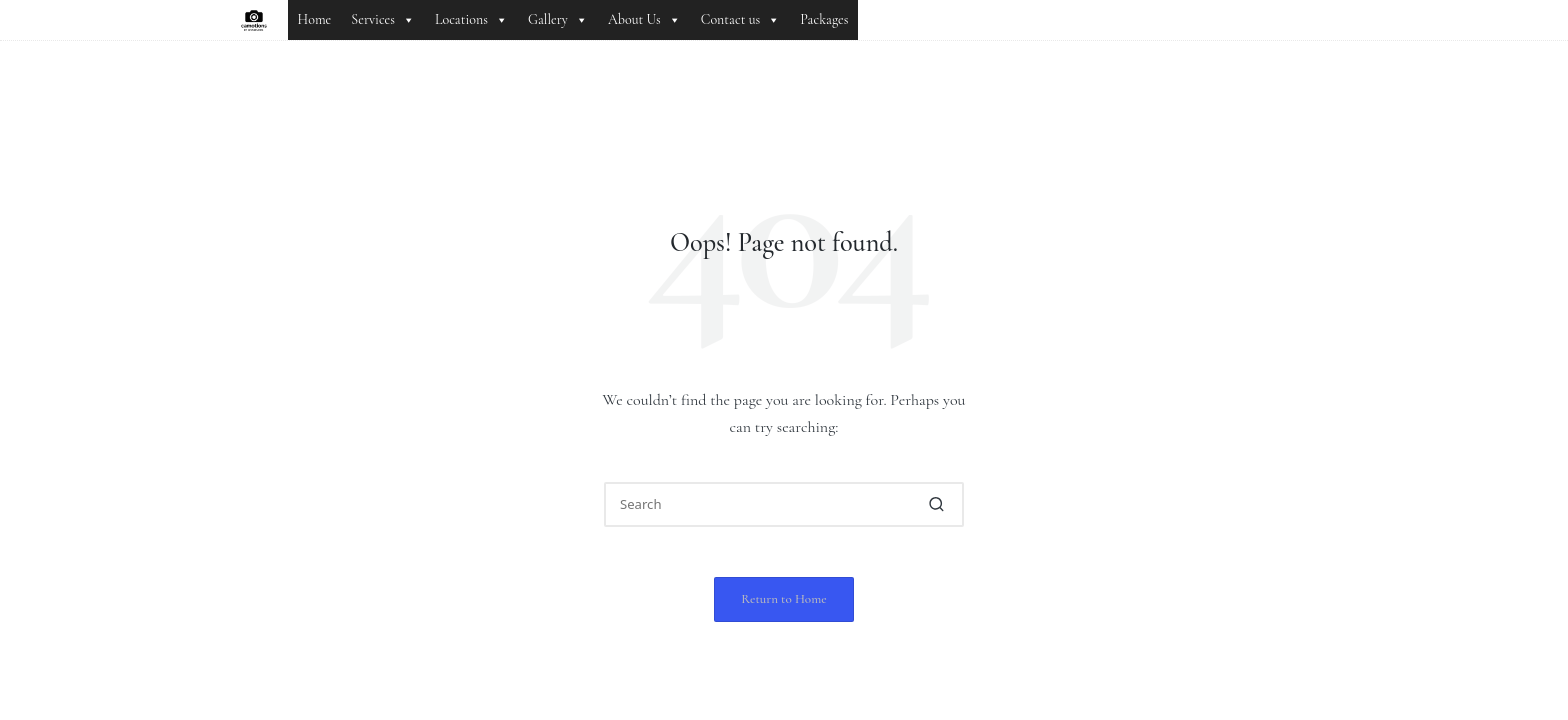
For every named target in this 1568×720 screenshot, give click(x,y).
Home (315, 19)
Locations (471, 20)
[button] (936, 504)
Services (383, 20)
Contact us (741, 20)
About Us (644, 20)
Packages (824, 19)
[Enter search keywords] (784, 504)
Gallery (558, 20)
